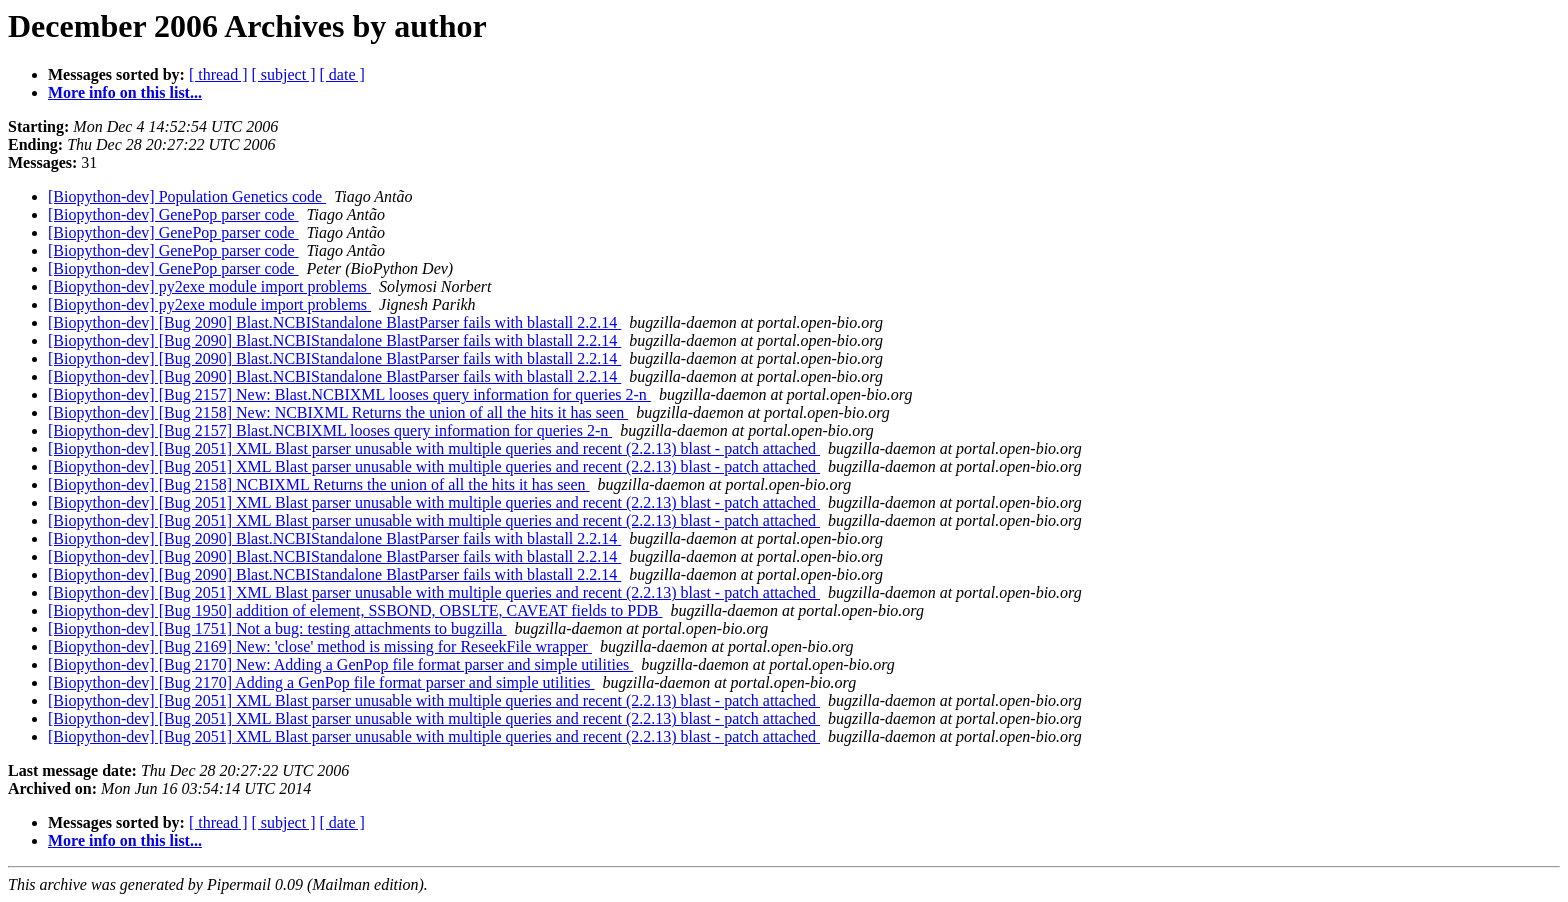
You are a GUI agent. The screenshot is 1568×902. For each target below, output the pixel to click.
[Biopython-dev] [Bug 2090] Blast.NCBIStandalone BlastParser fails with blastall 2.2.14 (334, 322)
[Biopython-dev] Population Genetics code (187, 196)
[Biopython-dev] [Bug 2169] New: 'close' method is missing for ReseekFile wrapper (320, 646)
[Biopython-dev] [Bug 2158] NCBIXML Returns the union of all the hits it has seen (319, 484)
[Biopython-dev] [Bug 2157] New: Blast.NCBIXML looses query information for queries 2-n (349, 394)
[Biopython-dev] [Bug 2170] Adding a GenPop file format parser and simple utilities (321, 682)
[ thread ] (218, 74)
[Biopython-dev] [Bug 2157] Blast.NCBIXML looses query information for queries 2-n (330, 430)
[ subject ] (284, 74)
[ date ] (342, 74)
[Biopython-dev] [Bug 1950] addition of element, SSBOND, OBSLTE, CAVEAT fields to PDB (355, 610)
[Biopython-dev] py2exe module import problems (209, 286)
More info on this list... (125, 92)
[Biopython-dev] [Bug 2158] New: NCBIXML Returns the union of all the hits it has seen (338, 412)
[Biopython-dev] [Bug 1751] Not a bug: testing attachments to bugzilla (277, 628)
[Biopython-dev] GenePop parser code (173, 214)
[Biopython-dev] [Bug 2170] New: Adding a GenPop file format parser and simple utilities (340, 664)
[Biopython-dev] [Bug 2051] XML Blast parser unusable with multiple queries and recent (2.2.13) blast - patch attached (434, 448)
